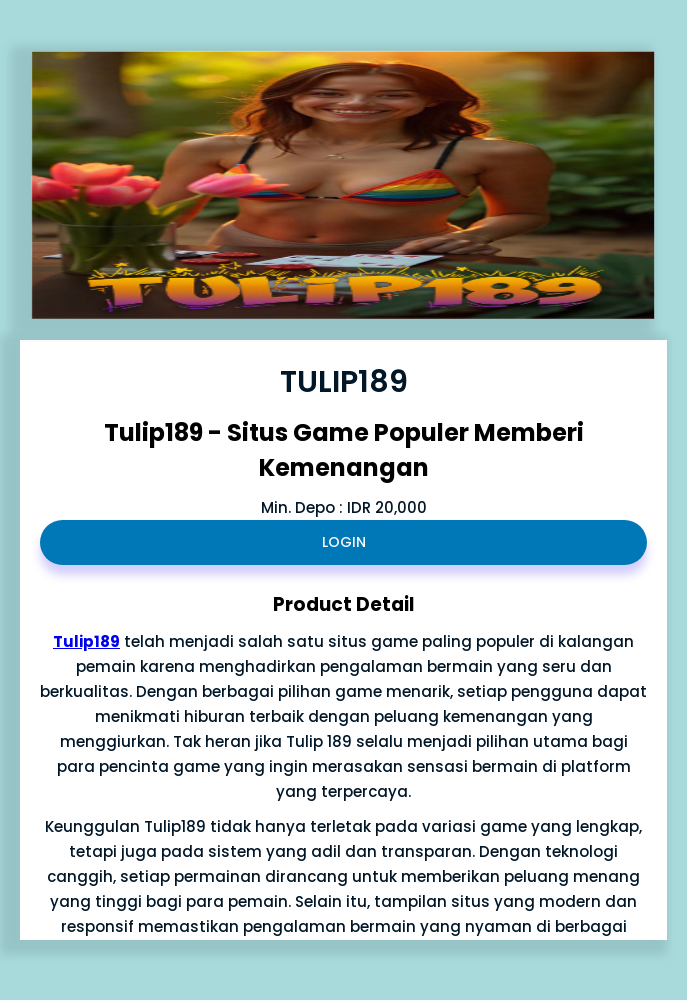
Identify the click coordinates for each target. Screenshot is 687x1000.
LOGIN (344, 542)
